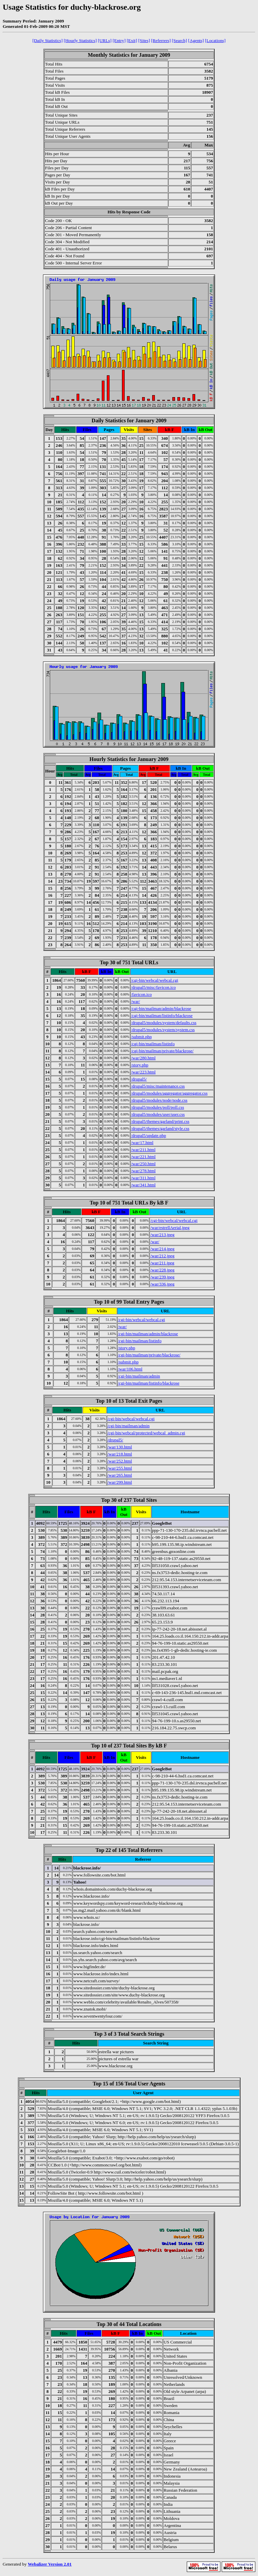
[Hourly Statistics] (80, 40)
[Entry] (119, 40)
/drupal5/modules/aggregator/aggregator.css (169, 1093)
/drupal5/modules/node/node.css (159, 1100)
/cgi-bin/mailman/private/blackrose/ (162, 1050)
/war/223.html (143, 1071)
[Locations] (215, 40)
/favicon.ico (141, 994)
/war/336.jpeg (162, 1283)
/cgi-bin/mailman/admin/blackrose (161, 1008)
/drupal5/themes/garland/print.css (160, 1121)
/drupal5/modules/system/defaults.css (164, 1022)
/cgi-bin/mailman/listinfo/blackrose (161, 1015)
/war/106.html (130, 1368)
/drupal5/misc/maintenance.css (158, 1086)
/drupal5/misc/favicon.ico (153, 987)
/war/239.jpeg (162, 1276)
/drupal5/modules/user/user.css (158, 1114)
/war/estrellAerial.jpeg (169, 1227)
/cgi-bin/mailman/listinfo (153, 1043)
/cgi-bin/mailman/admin (139, 1376)
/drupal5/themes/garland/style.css (160, 1128)
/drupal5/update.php (148, 1135)
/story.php (139, 1064)
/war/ (135, 1001)
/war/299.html (120, 1482)
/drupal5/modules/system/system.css (163, 1029)
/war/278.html (143, 1170)
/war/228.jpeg (162, 1269)
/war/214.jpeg (162, 1248)
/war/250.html (143, 1163)
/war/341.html (143, 1184)
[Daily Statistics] (48, 40)
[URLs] (105, 40)
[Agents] (196, 40)
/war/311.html (143, 1177)
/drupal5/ (139, 1079)
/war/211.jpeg (162, 1262)
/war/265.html (120, 1475)
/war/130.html (120, 1446)
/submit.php (141, 1036)
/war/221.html (143, 1156)
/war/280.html (143, 1057)
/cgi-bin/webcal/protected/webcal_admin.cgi (146, 1432)
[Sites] (144, 40)
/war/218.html (120, 1453)
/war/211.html (143, 1149)
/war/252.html (120, 1461)
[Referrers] (161, 40)
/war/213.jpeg (162, 1234)
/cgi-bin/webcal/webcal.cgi (154, 980)
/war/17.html (142, 1142)
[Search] (179, 40)
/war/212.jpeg (162, 1255)
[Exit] (132, 40)
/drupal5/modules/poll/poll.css (157, 1107)
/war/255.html (120, 1468)
